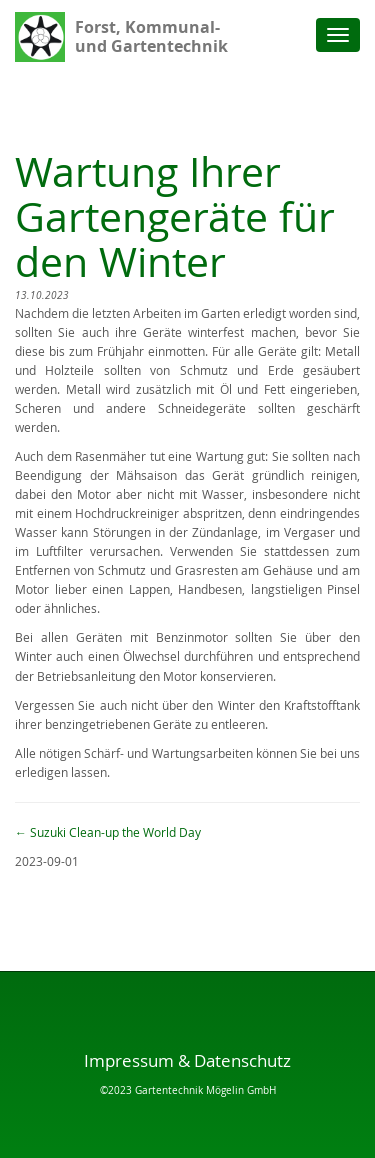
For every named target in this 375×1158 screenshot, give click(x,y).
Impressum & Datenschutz (187, 1060)
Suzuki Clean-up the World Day (108, 832)
